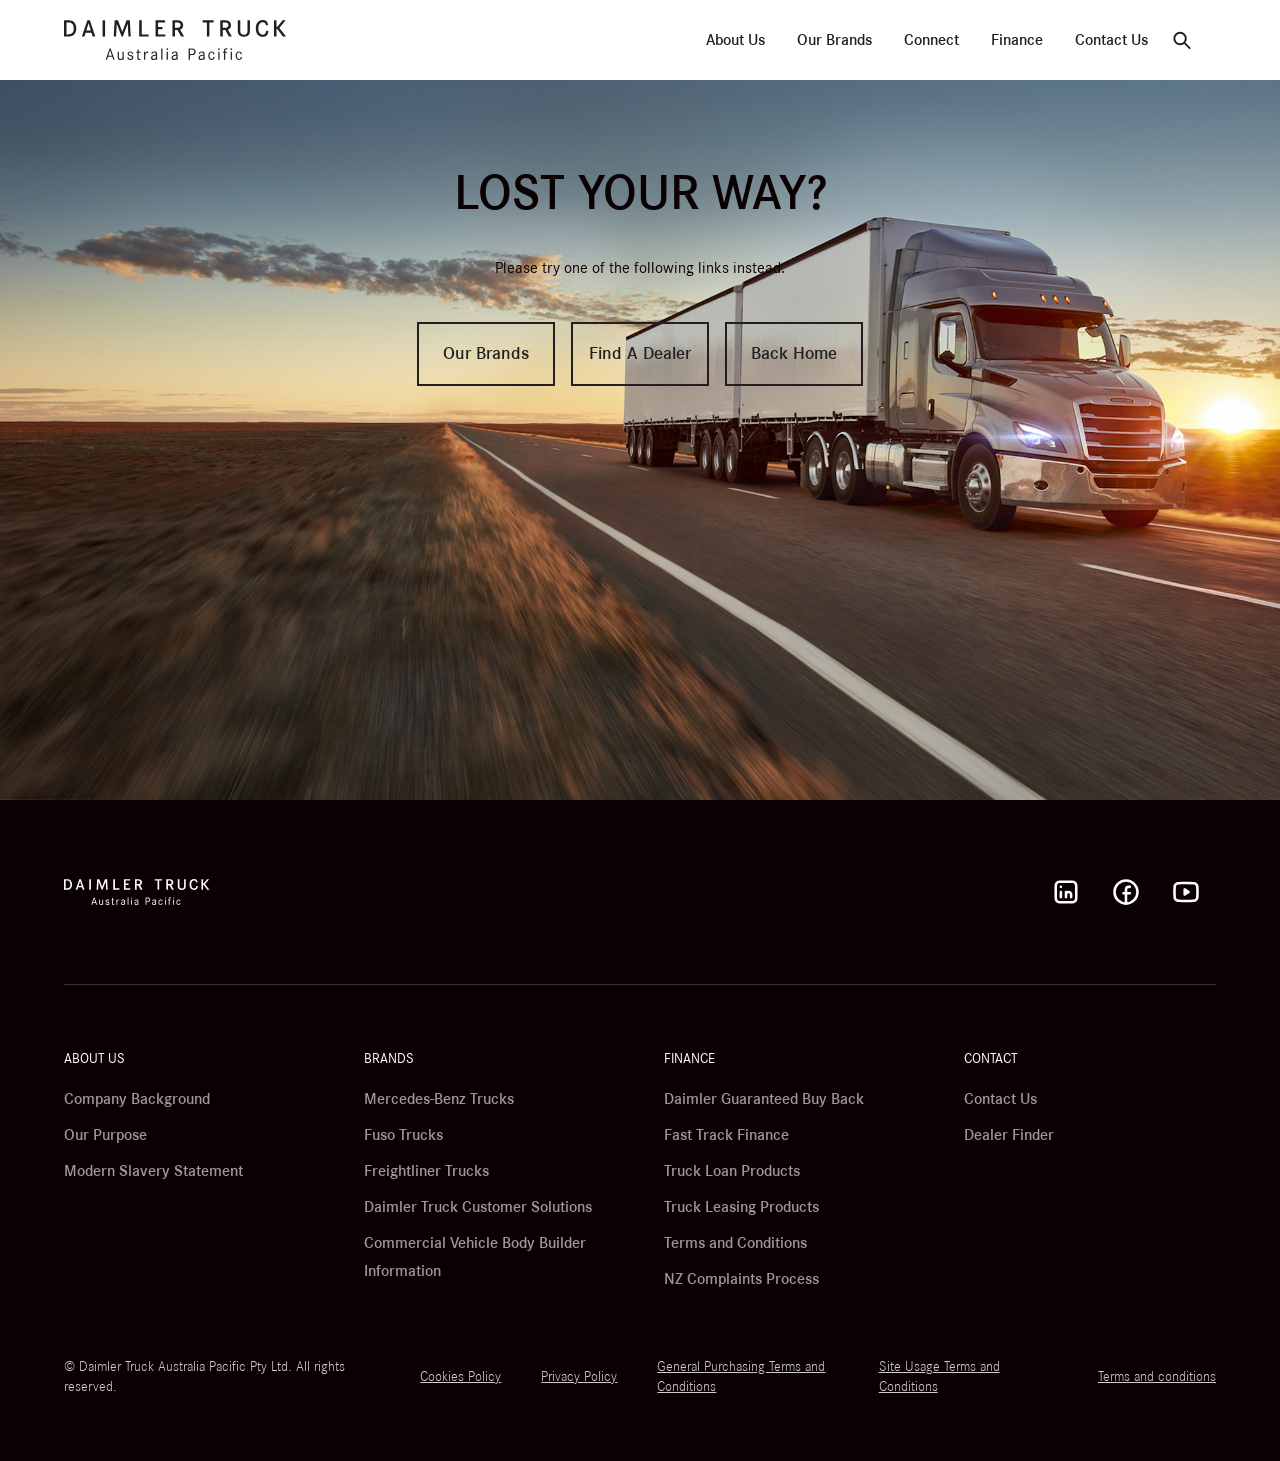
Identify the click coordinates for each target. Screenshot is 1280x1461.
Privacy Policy (579, 1377)
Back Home (794, 354)
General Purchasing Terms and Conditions (741, 1377)
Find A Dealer (640, 354)
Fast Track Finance (726, 1135)
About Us (735, 40)
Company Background (137, 1099)
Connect (931, 40)
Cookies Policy (460, 1377)
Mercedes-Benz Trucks (439, 1099)
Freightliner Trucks (426, 1171)
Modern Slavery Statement (153, 1171)
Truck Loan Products (732, 1171)
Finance (1017, 40)
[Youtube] (1186, 892)
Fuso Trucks (403, 1135)
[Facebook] (1126, 892)
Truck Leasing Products (741, 1207)
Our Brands (834, 40)
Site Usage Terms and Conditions (939, 1377)
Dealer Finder (1009, 1135)
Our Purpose (105, 1135)
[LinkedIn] (1066, 892)
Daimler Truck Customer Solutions (478, 1207)
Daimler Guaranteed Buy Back (764, 1099)
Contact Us (1111, 40)
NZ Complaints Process (741, 1279)
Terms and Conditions (735, 1243)
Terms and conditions (1157, 1377)
